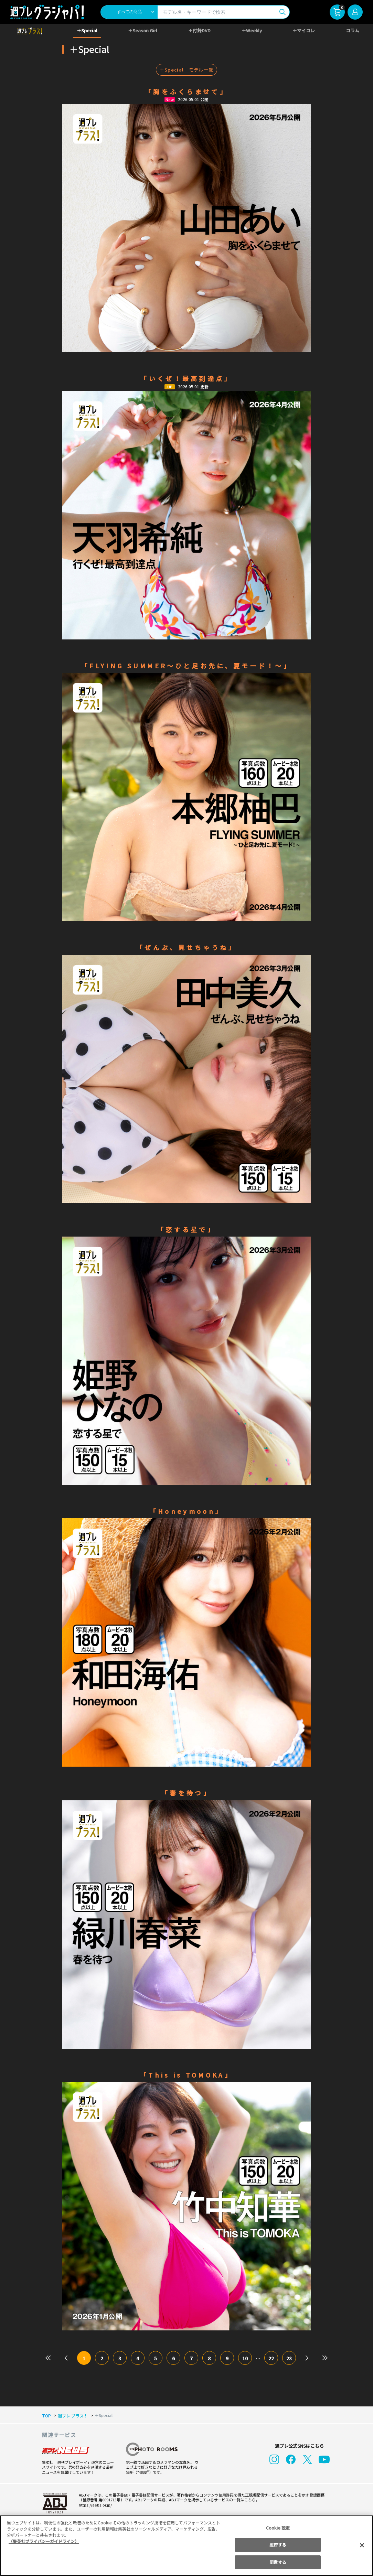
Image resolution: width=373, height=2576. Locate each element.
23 (289, 2358)
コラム (352, 30)
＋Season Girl (142, 30)
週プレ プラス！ (73, 2416)
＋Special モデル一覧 (186, 69)
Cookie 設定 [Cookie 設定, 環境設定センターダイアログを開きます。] (278, 2528)
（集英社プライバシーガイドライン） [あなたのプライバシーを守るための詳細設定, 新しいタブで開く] (44, 2541)
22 (271, 2358)
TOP (46, 2416)
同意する (277, 2562)
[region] (186, 2545)
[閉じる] (362, 2545)
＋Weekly (252, 30)
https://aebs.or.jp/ (95, 2504)
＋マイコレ (303, 30)
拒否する (277, 2544)
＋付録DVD (199, 30)
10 (245, 2358)
